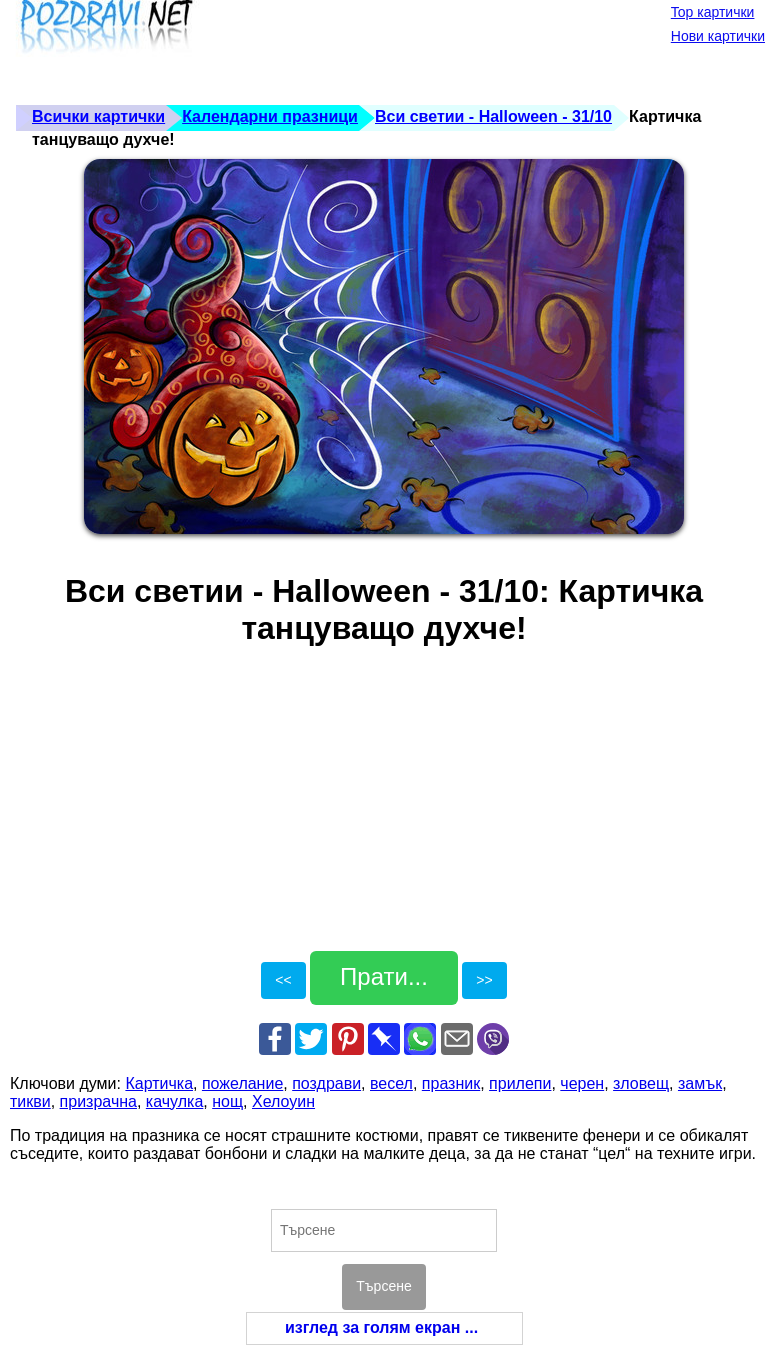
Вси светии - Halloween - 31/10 (493, 116)
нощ (227, 1101)
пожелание (242, 1083)
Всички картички (98, 116)
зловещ (641, 1083)
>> (484, 980)
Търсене (383, 1286)
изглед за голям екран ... (381, 1327)
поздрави (326, 1083)
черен (582, 1083)
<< (283, 980)
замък (700, 1083)
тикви (30, 1101)
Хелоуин (283, 1101)
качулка (174, 1101)
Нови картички (718, 36)
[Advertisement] (374, 50)
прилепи (520, 1083)
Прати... (384, 976)
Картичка (159, 1083)
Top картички (713, 12)
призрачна (98, 1101)
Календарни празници (270, 116)
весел (391, 1083)
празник (451, 1083)
